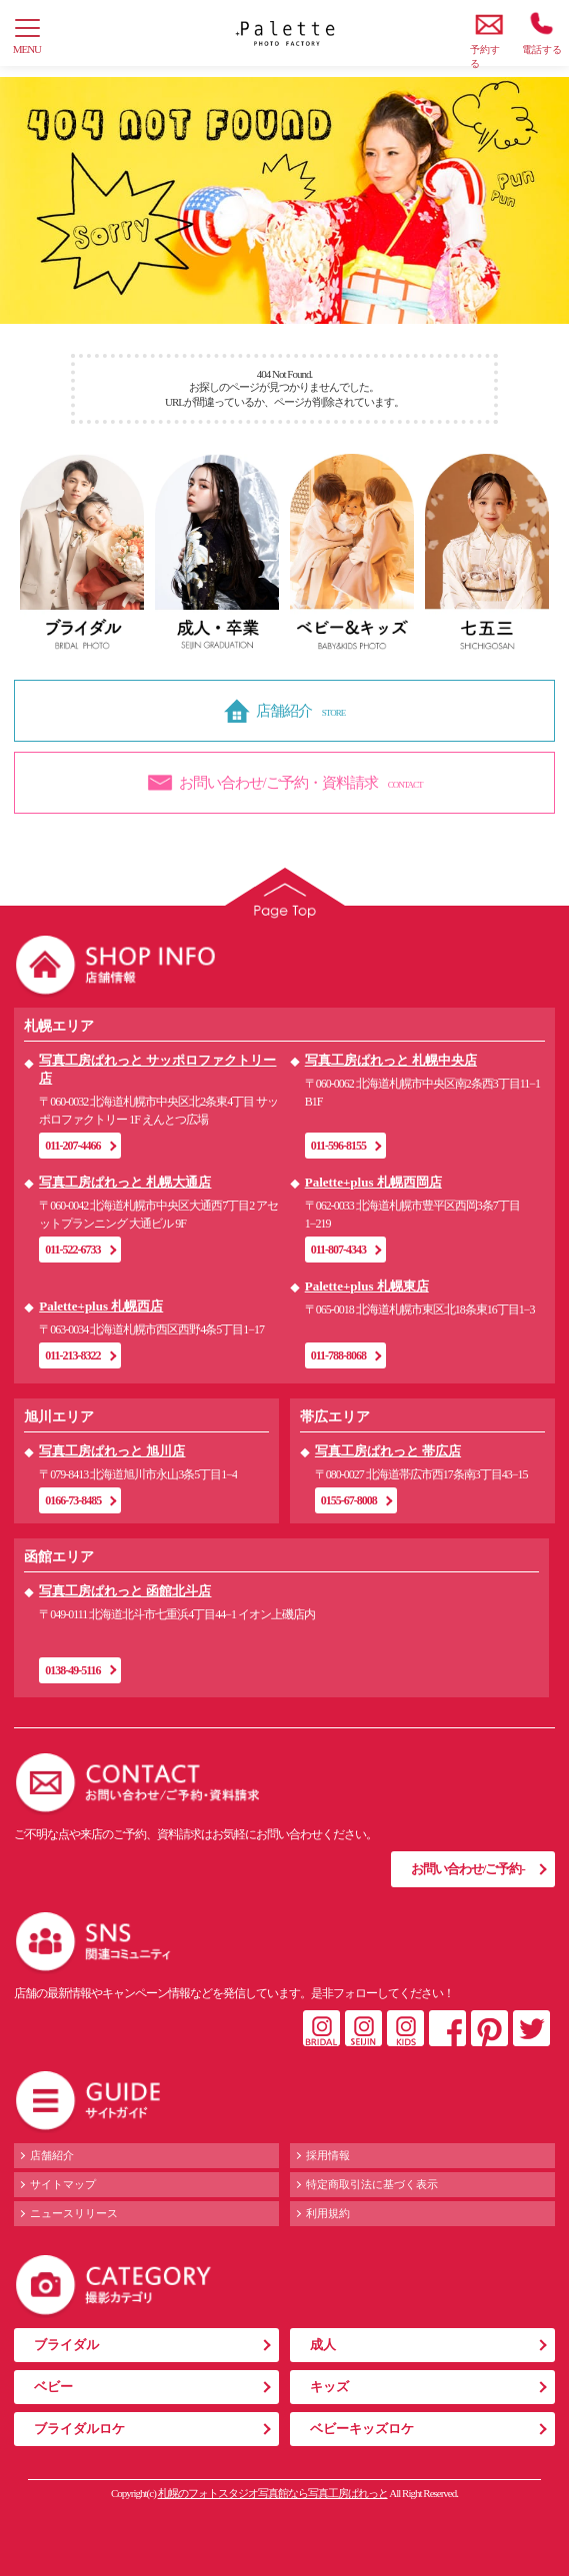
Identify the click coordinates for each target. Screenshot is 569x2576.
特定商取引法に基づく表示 (372, 2184)
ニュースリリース (74, 2213)
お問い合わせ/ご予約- (468, 1868)
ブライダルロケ (79, 2428)
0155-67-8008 (349, 1500)
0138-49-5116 (72, 1670)
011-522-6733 (72, 1250)
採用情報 (328, 2155)
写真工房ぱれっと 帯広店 (388, 1450)
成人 (323, 2344)
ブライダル (66, 2344)
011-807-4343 (338, 1250)
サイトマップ (63, 2184)
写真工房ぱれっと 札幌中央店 (391, 1060)
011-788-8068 (338, 1355)
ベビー (53, 2386)
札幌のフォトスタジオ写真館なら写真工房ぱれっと (273, 2493)
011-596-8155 (338, 1146)
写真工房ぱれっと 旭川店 (112, 1450)
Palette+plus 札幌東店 (367, 1286)
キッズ (329, 2386)
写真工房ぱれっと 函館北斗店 (125, 1590)
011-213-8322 (72, 1355)
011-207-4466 (72, 1146)
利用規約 (328, 2213)
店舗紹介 (52, 2155)
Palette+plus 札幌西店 (101, 1305)
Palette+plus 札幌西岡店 (373, 1182)
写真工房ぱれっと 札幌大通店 (125, 1182)
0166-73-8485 (73, 1500)
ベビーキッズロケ (362, 2428)
